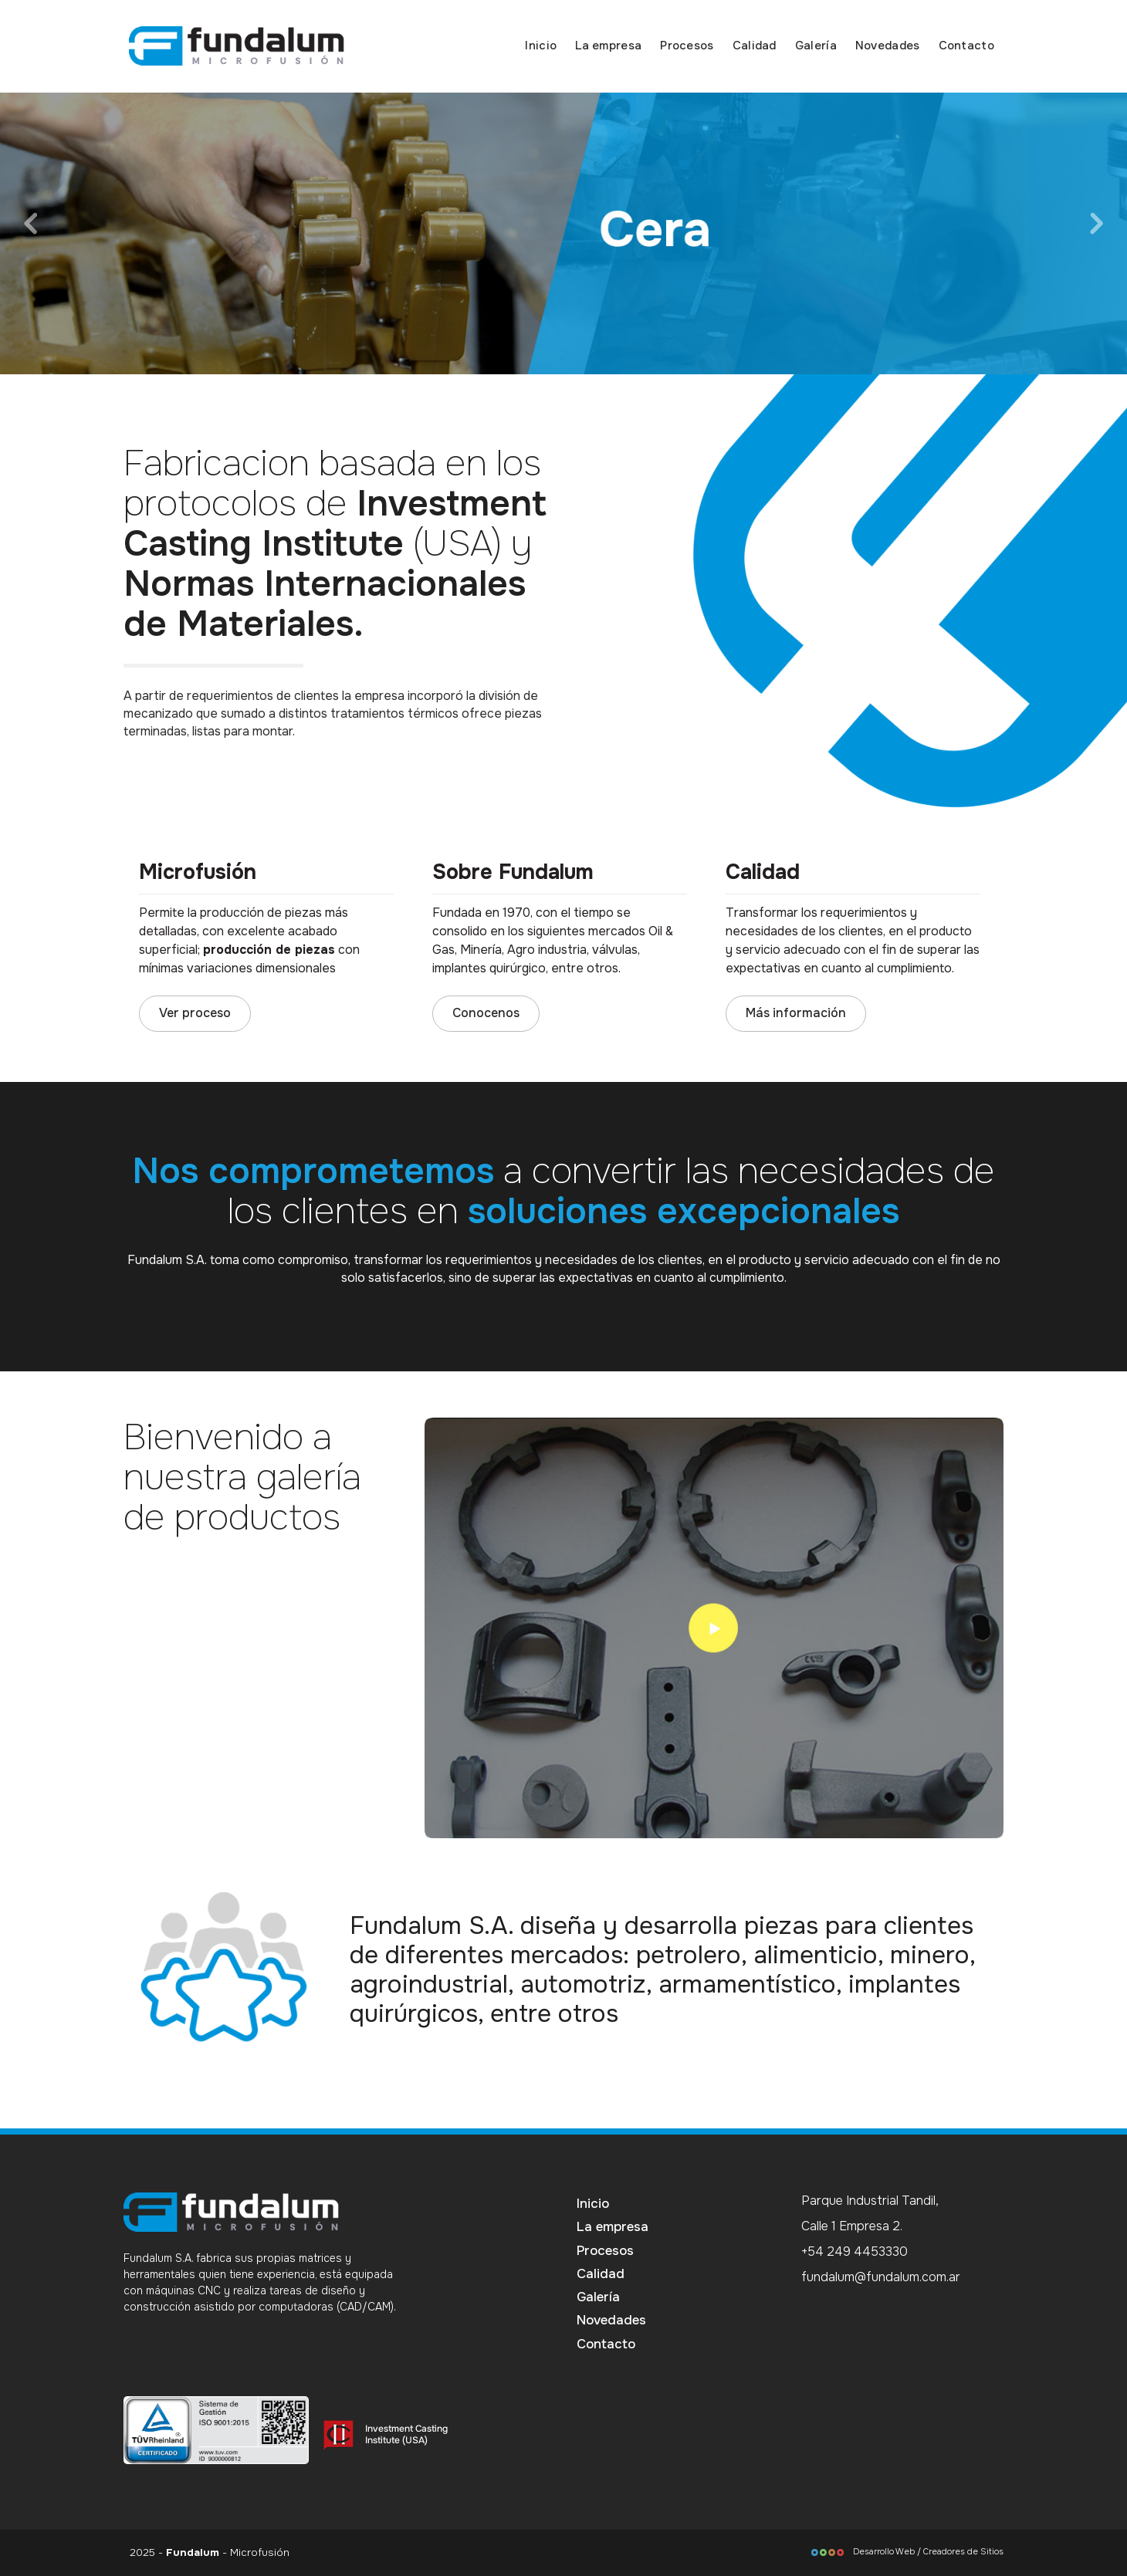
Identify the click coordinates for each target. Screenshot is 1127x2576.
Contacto (966, 45)
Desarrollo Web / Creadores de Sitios (906, 2551)
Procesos (686, 45)
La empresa (608, 45)
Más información (796, 1013)
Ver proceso (195, 1013)
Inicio (541, 45)
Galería (816, 45)
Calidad (755, 45)
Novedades (887, 45)
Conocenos (486, 1013)
